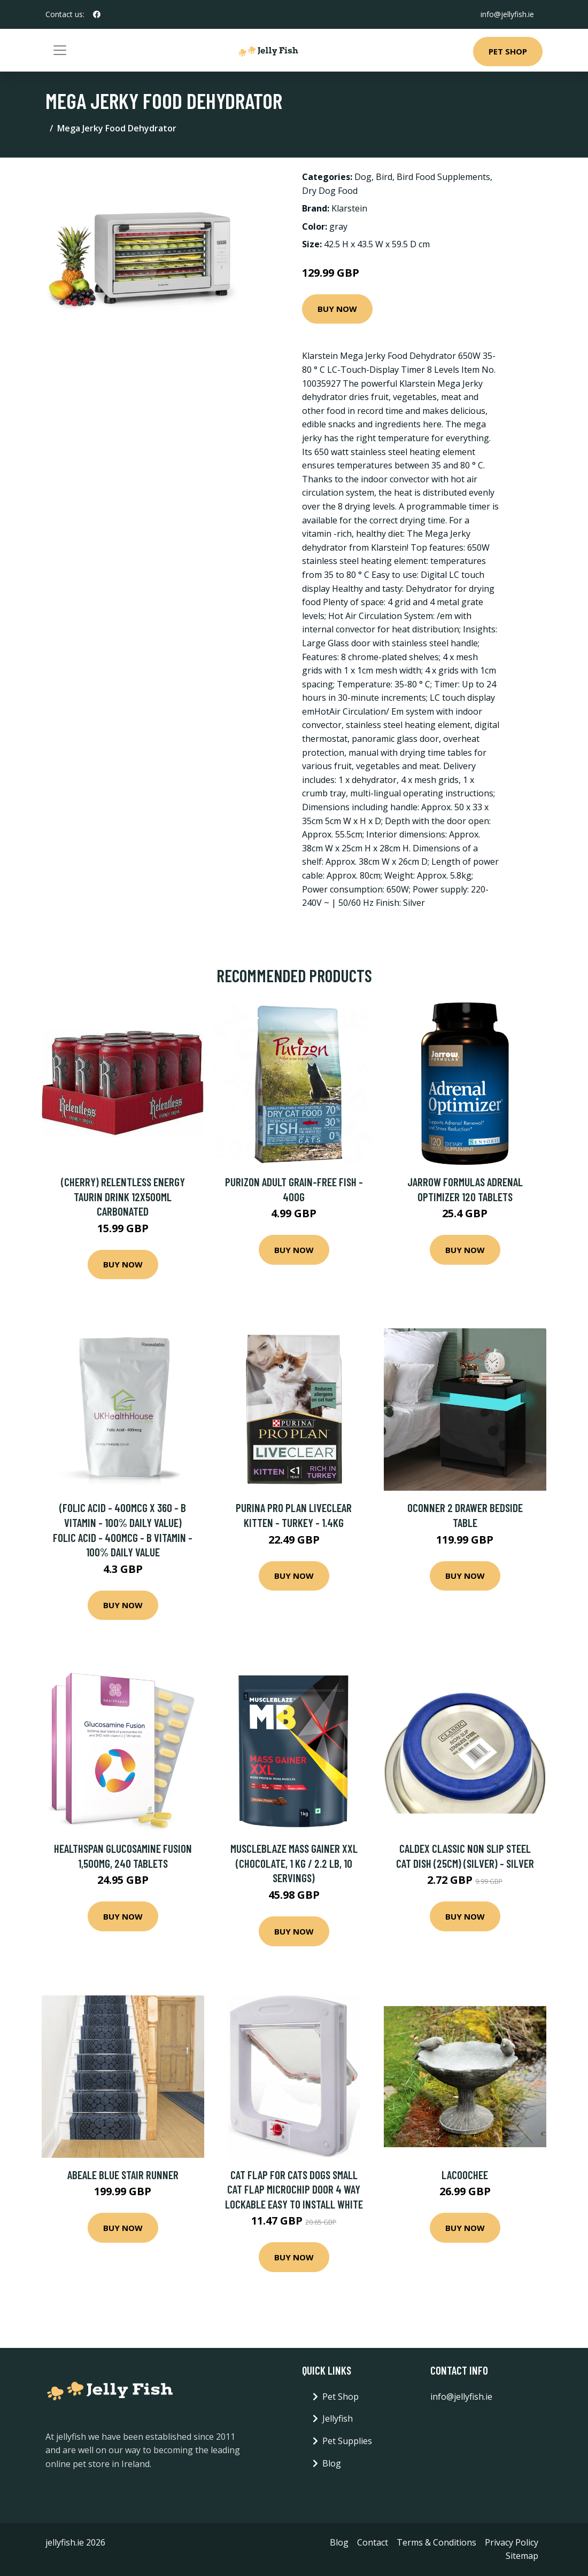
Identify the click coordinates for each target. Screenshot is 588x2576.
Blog (331, 2463)
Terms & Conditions (436, 2542)
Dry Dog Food (330, 191)
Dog (363, 177)
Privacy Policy (511, 2542)
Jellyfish (337, 2418)
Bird (384, 177)
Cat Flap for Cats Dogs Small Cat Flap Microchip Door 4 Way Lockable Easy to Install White (294, 2189)
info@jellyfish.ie (507, 14)
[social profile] (97, 14)
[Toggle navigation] (59, 50)
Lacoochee (465, 2174)
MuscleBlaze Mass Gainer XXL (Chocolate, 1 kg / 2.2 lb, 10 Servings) (294, 1863)
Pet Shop (508, 51)
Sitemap (522, 2556)
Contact (372, 2542)
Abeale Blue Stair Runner (123, 2174)
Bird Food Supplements (443, 177)
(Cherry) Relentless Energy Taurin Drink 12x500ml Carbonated (123, 1196)
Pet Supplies (347, 2441)
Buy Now (337, 308)
